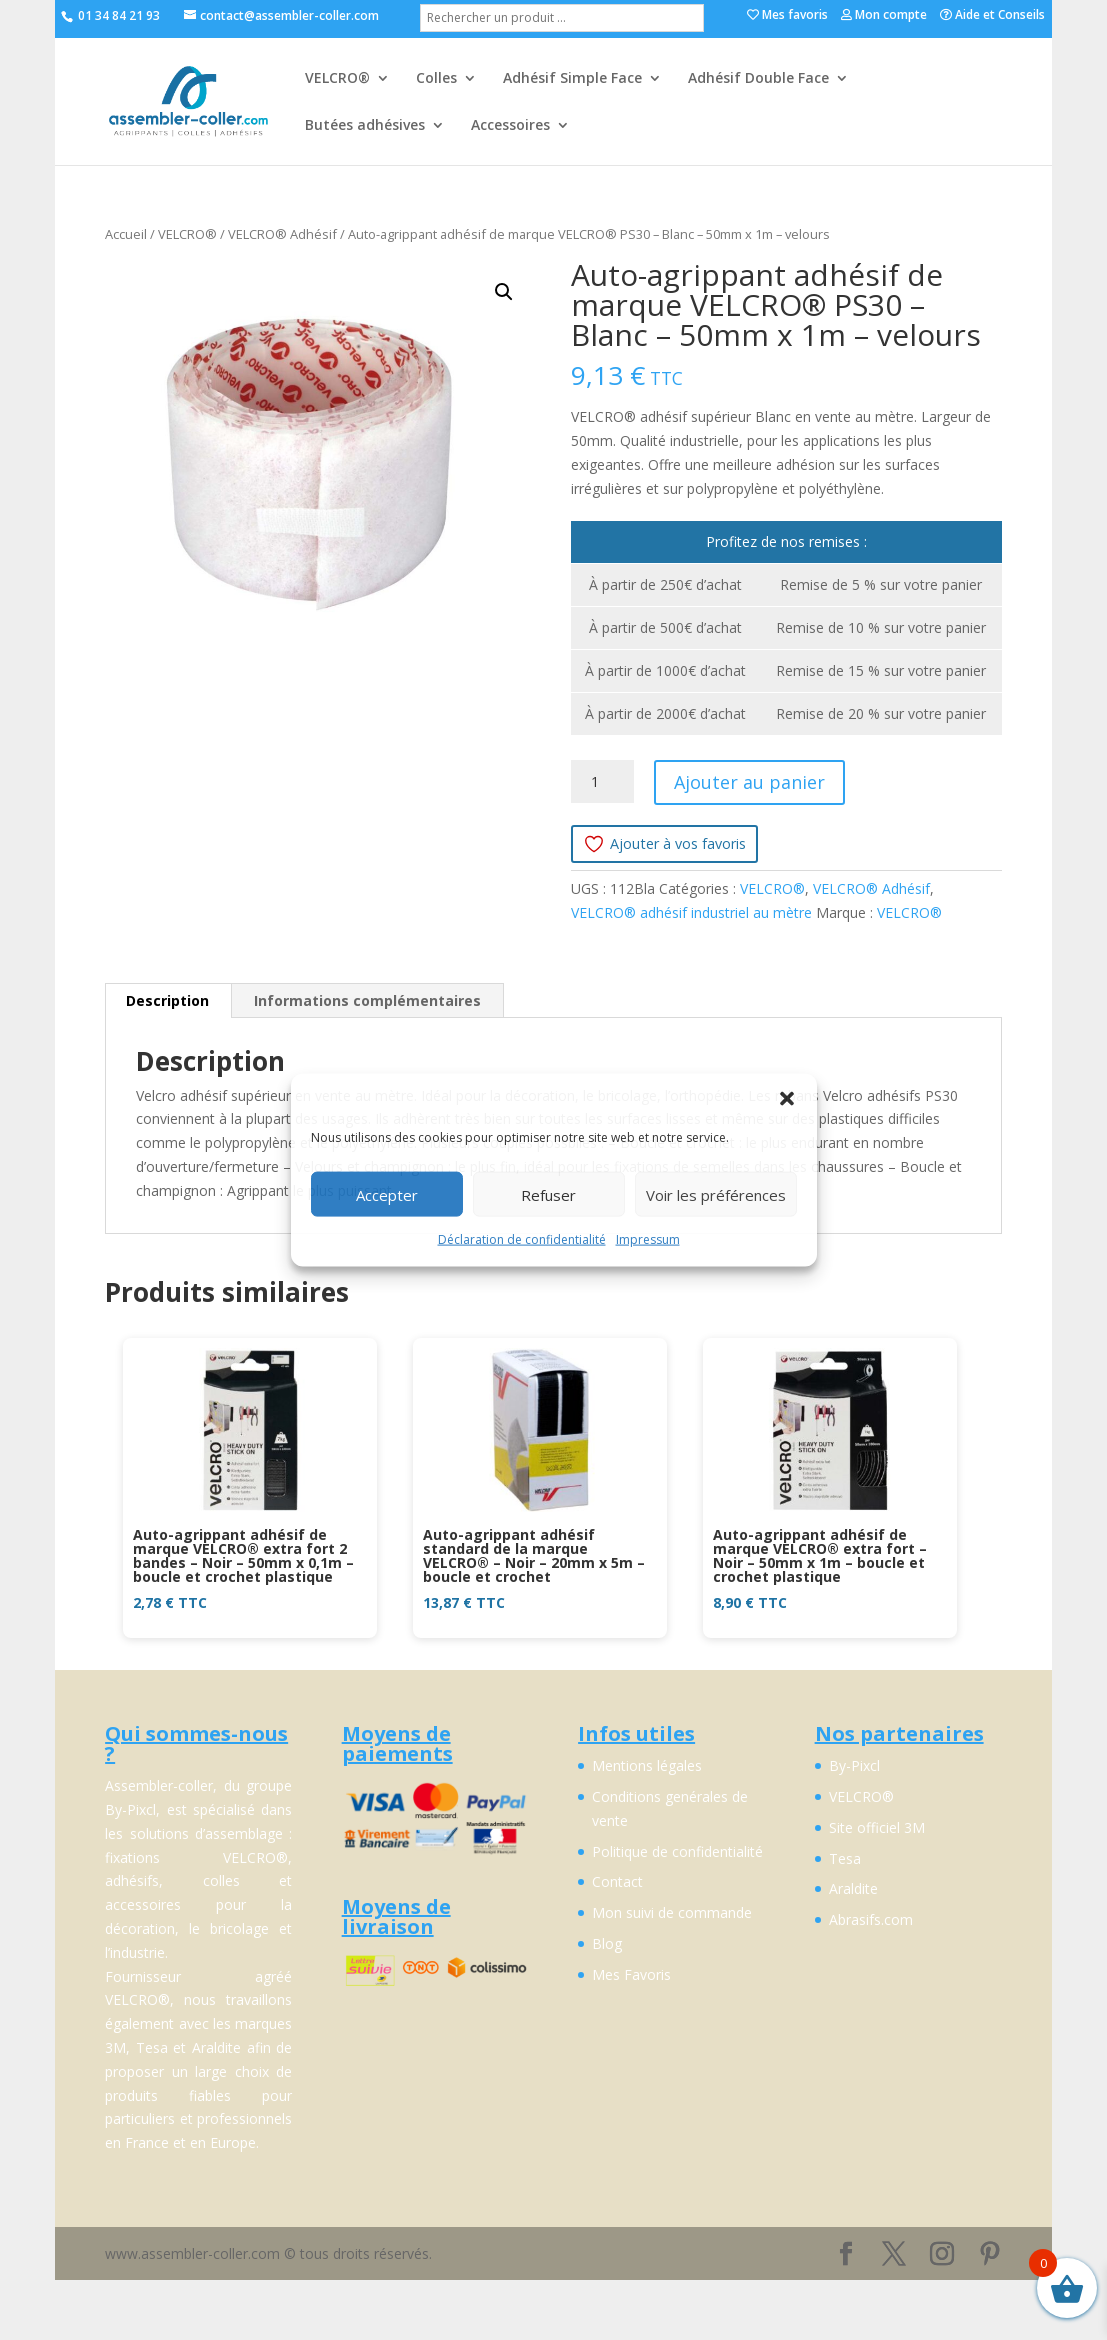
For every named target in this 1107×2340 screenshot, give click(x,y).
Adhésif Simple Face (572, 79)
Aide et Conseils (992, 16)
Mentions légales (647, 1765)
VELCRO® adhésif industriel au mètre (691, 912)
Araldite (853, 1888)
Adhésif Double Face (758, 79)
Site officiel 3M (877, 1827)
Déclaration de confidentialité (522, 1239)
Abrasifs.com (871, 1919)
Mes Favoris (631, 1974)
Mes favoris (787, 16)
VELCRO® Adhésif (282, 234)
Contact (617, 1881)
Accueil (126, 234)
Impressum (648, 1239)
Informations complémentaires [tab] (367, 1000)
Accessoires (510, 126)
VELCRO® (337, 79)
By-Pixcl (854, 1765)
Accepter (387, 1194)
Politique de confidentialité (677, 1851)
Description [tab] (167, 1000)
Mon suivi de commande (672, 1912)
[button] (787, 1099)
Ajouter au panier (749, 782)
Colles (436, 79)
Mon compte (884, 16)
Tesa (845, 1858)
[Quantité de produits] (602, 782)
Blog (607, 1943)
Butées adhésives (365, 126)
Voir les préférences (716, 1194)
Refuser (548, 1194)
